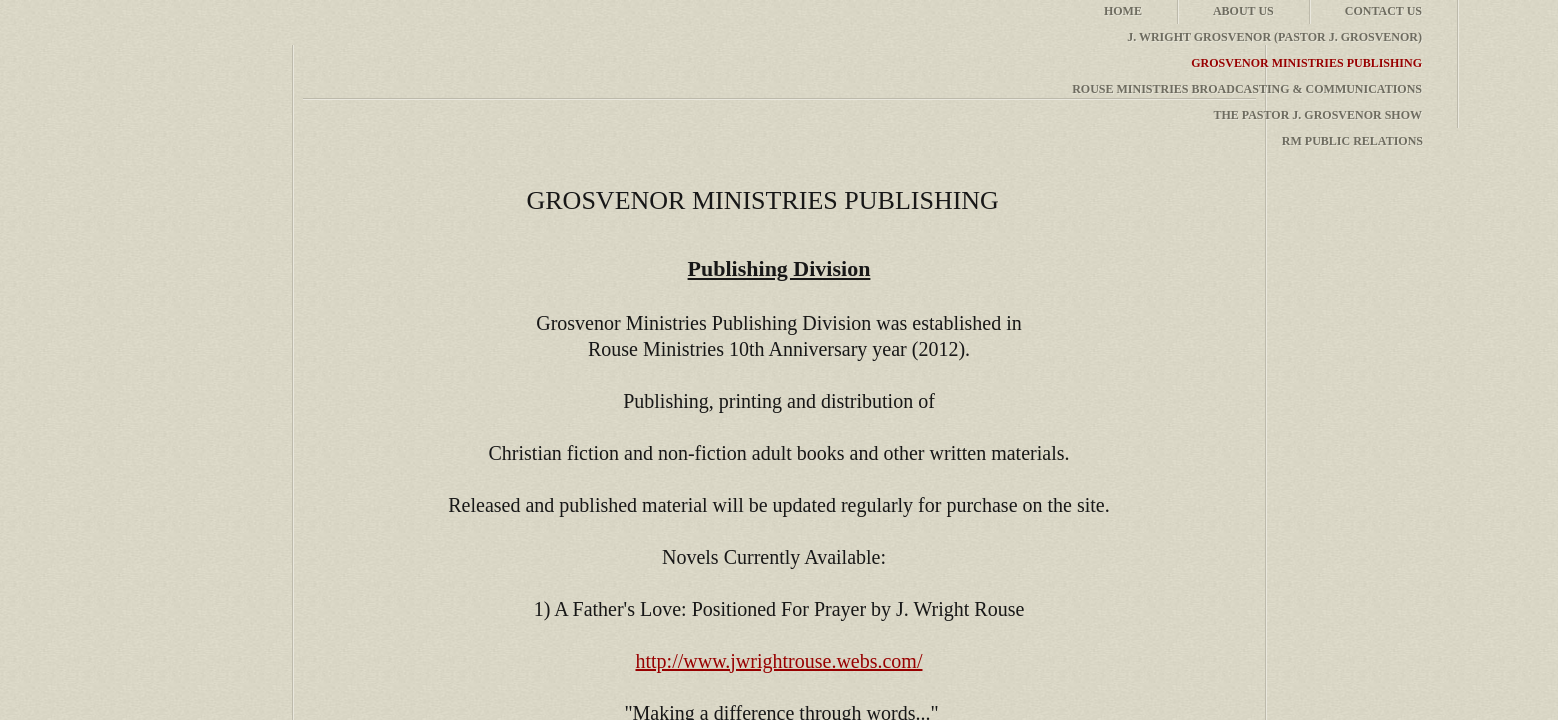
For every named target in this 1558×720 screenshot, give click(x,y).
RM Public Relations (1352, 141)
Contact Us (1383, 11)
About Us (1243, 11)
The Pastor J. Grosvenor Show (1317, 115)
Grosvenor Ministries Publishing (1306, 63)
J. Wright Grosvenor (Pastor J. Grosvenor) (1274, 37)
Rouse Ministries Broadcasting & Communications (1247, 89)
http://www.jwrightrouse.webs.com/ (778, 661)
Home (1123, 11)
